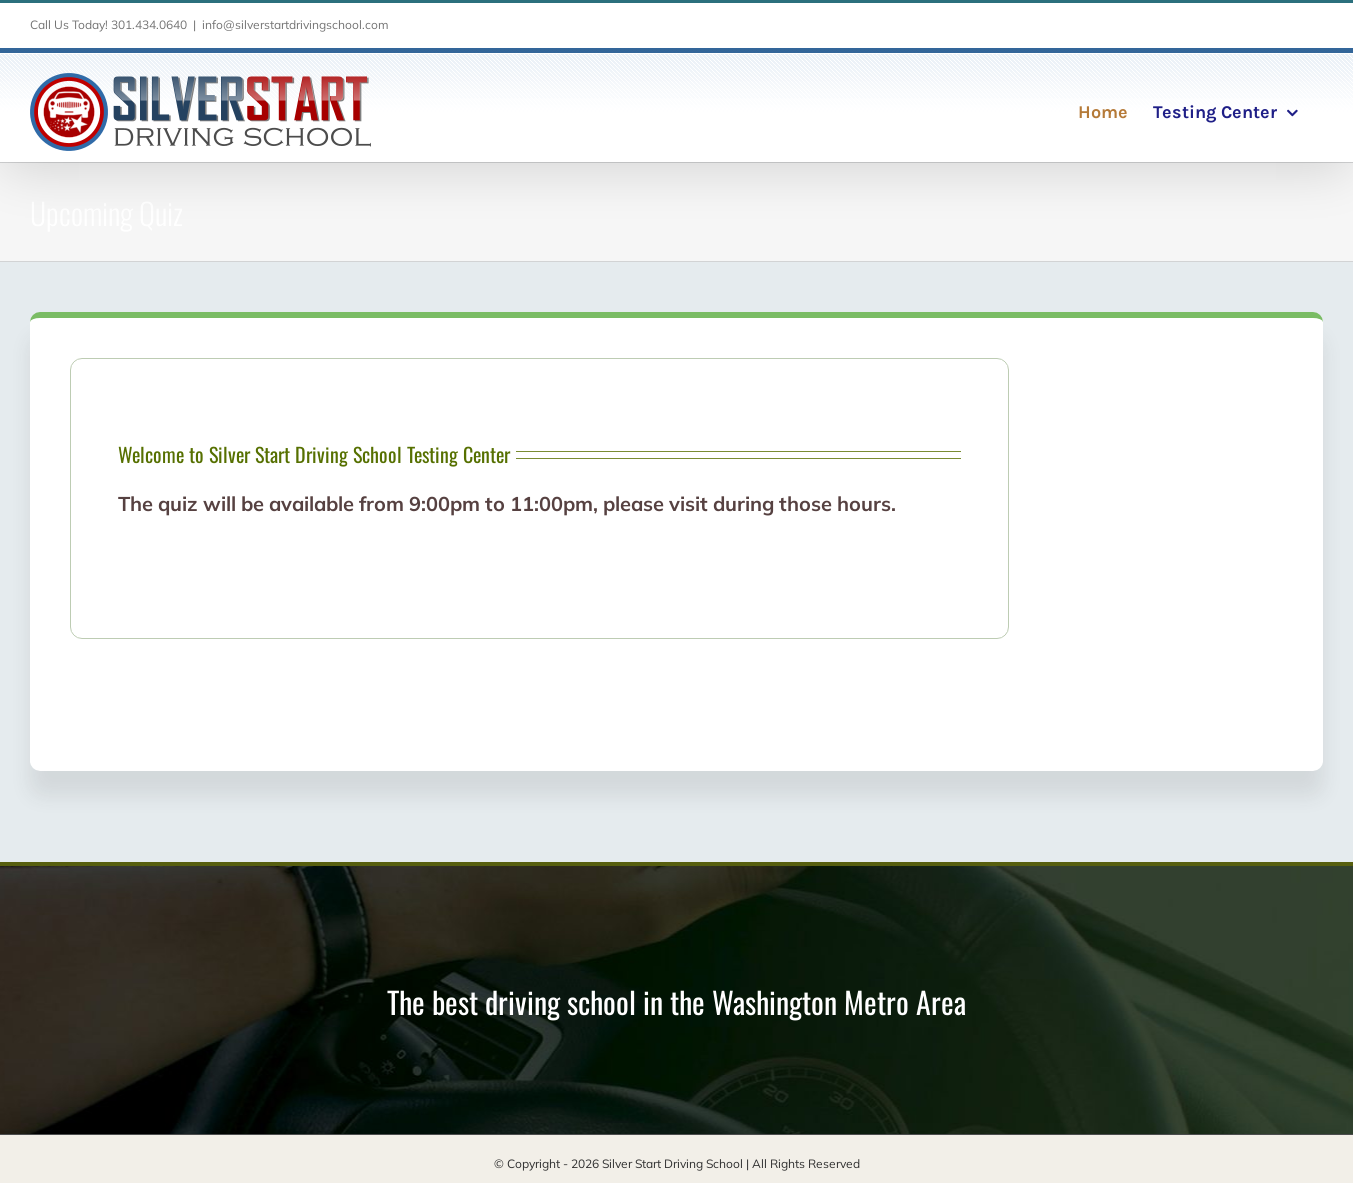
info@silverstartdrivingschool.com (295, 24)
